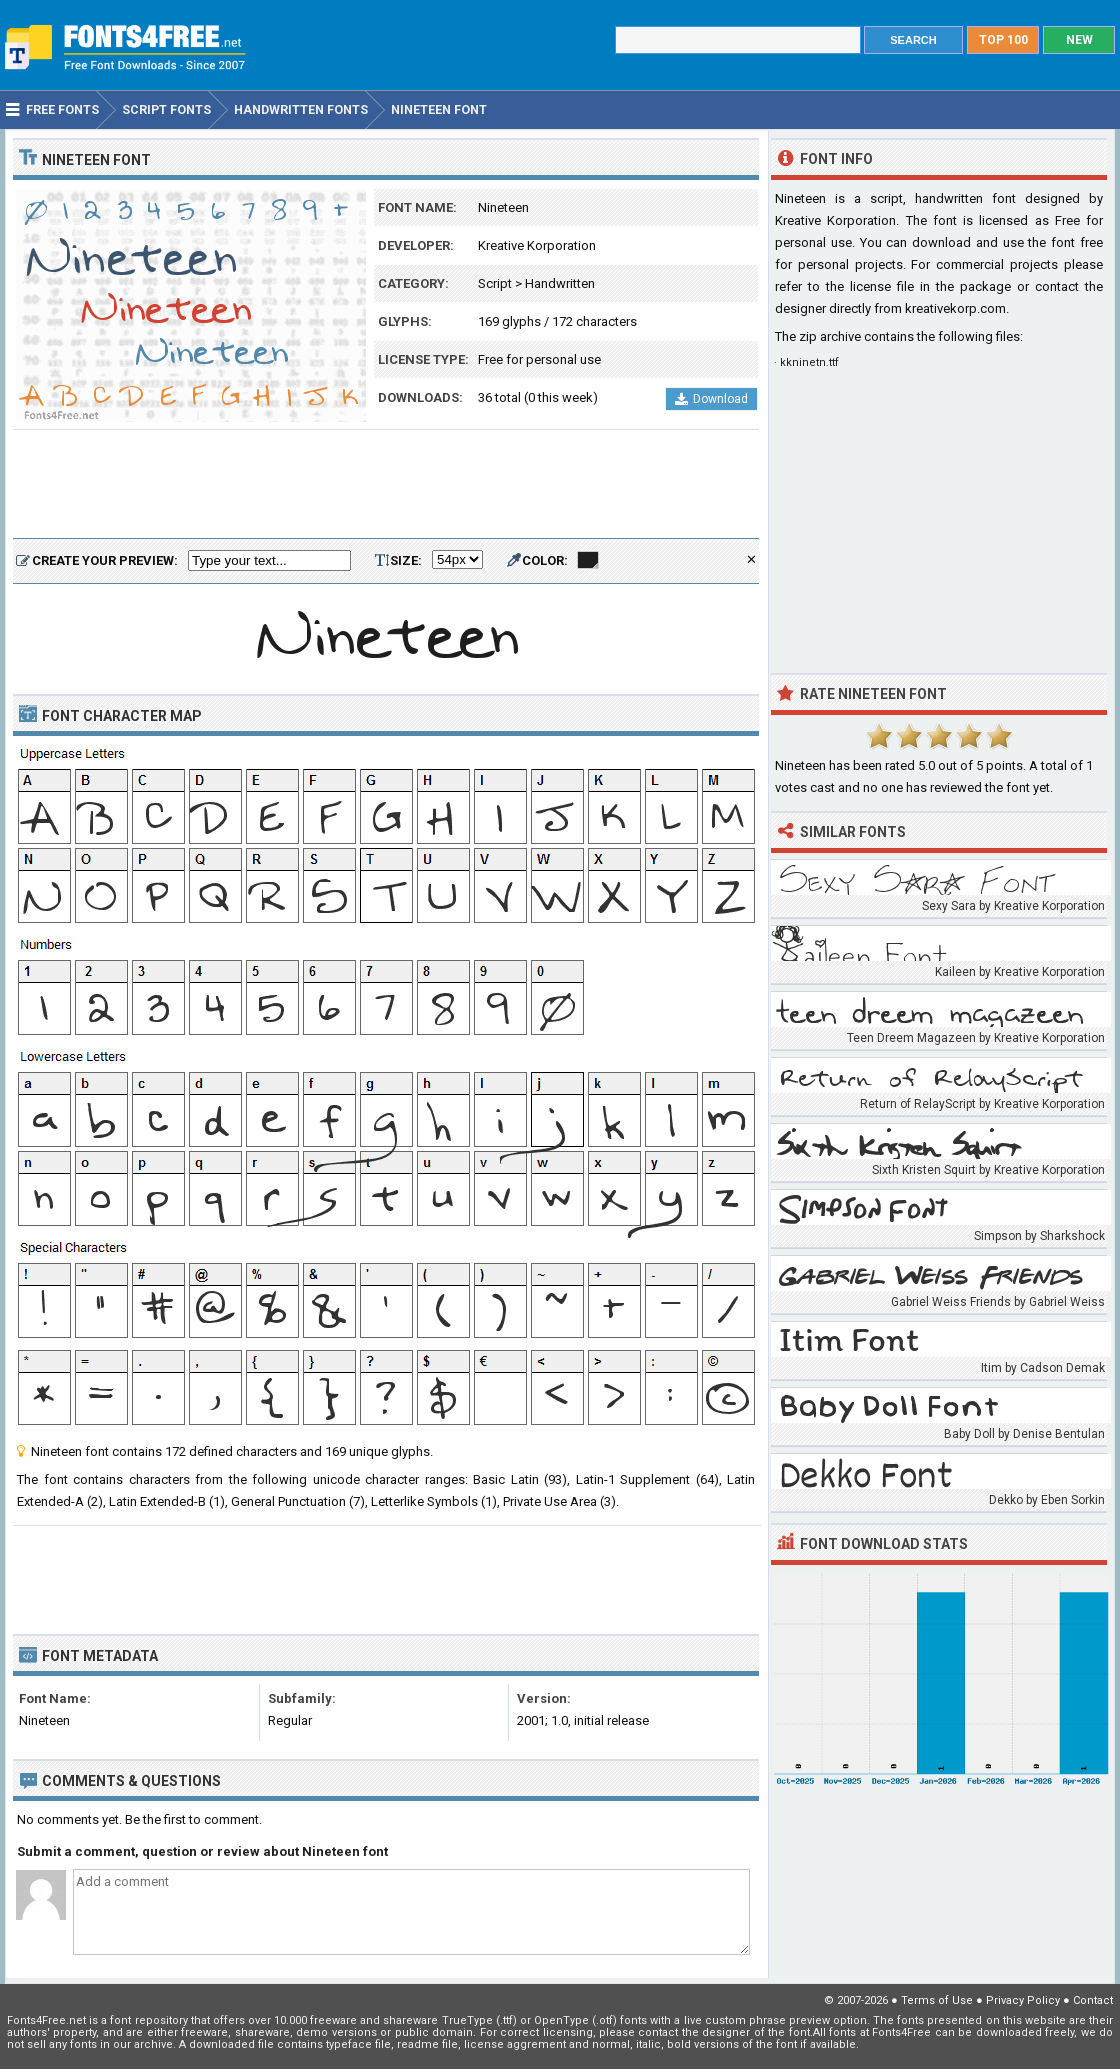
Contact (1093, 2000)
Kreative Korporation (537, 245)
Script (495, 283)
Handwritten (560, 283)
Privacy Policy (1023, 2000)
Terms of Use (937, 2000)
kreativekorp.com (955, 308)
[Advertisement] (386, 485)
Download (711, 399)
